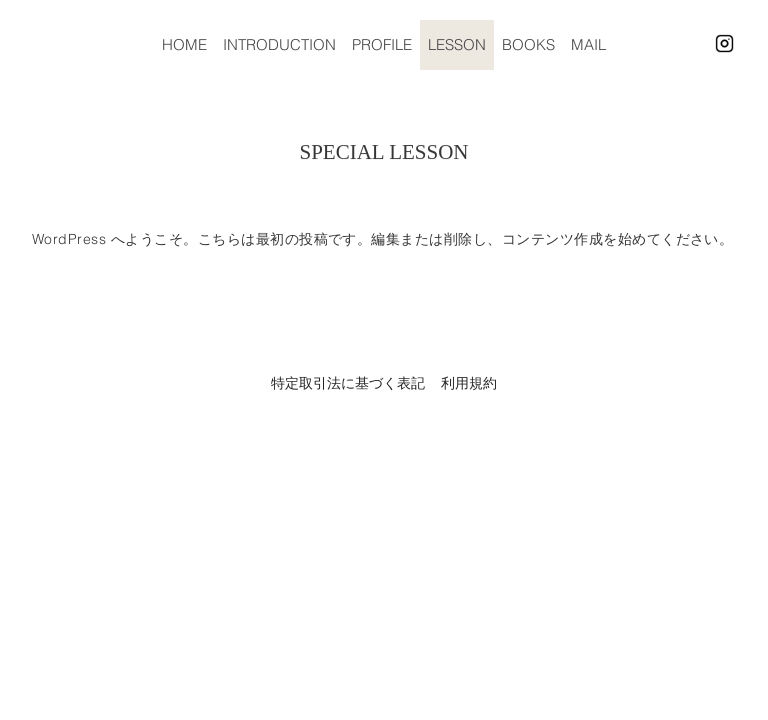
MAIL (588, 44)
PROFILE (382, 44)
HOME (184, 44)
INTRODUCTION (279, 44)
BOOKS (528, 44)
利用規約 (469, 383)
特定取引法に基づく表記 (348, 383)
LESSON (457, 44)
